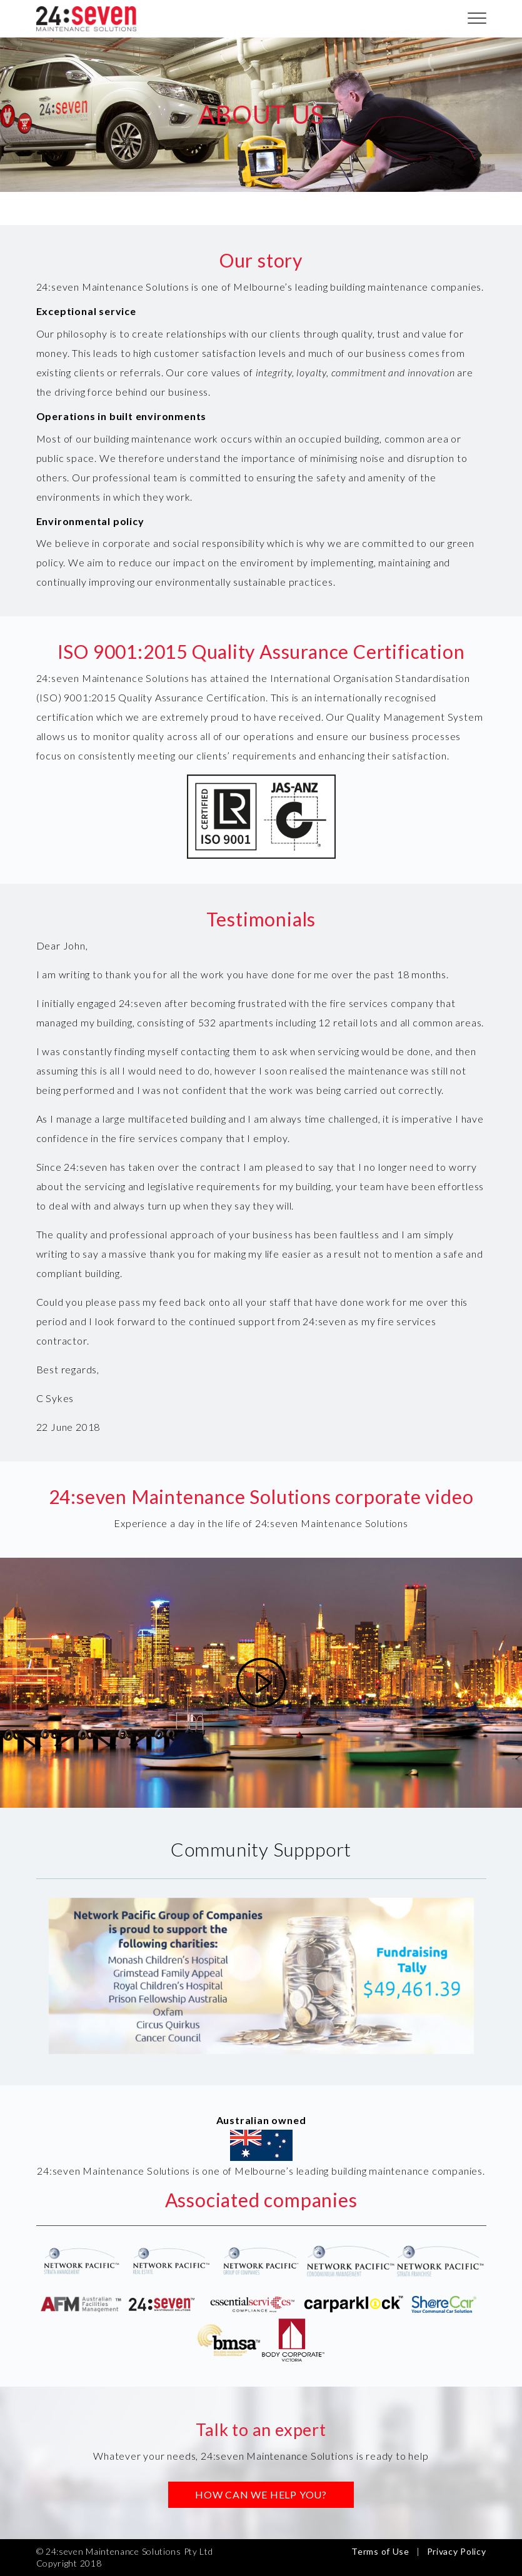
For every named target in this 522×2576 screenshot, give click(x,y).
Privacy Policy (456, 2551)
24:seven (86, 18)
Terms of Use (380, 2551)
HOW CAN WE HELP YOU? (261, 2494)
